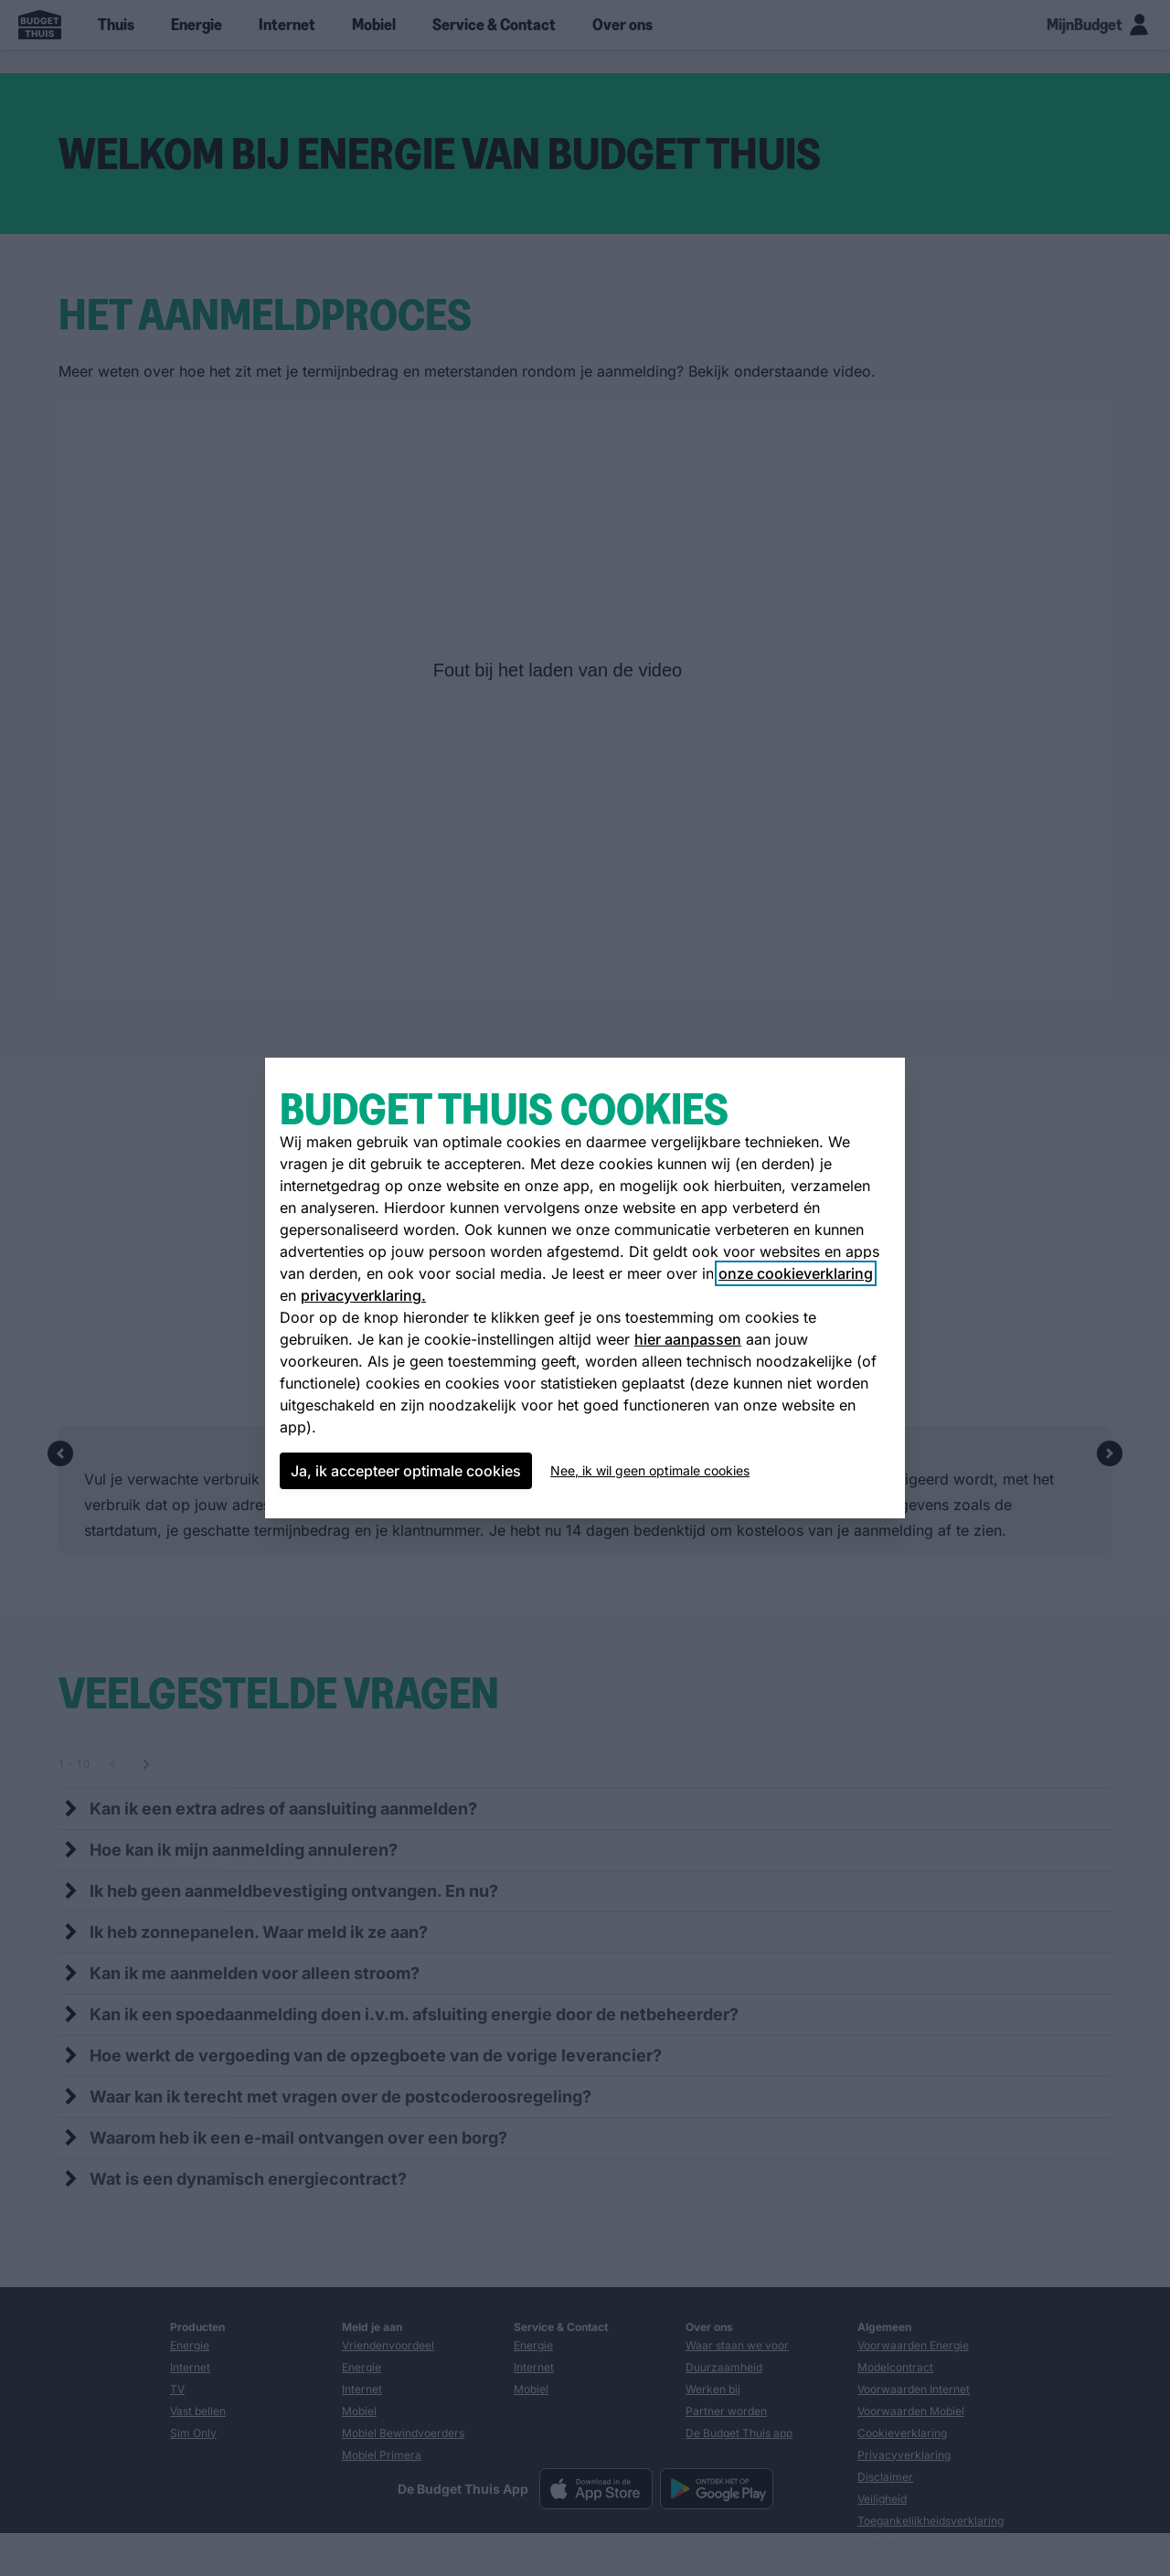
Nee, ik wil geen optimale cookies (650, 1470)
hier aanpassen (687, 1339)
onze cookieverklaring (795, 1273)
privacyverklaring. (363, 1295)
